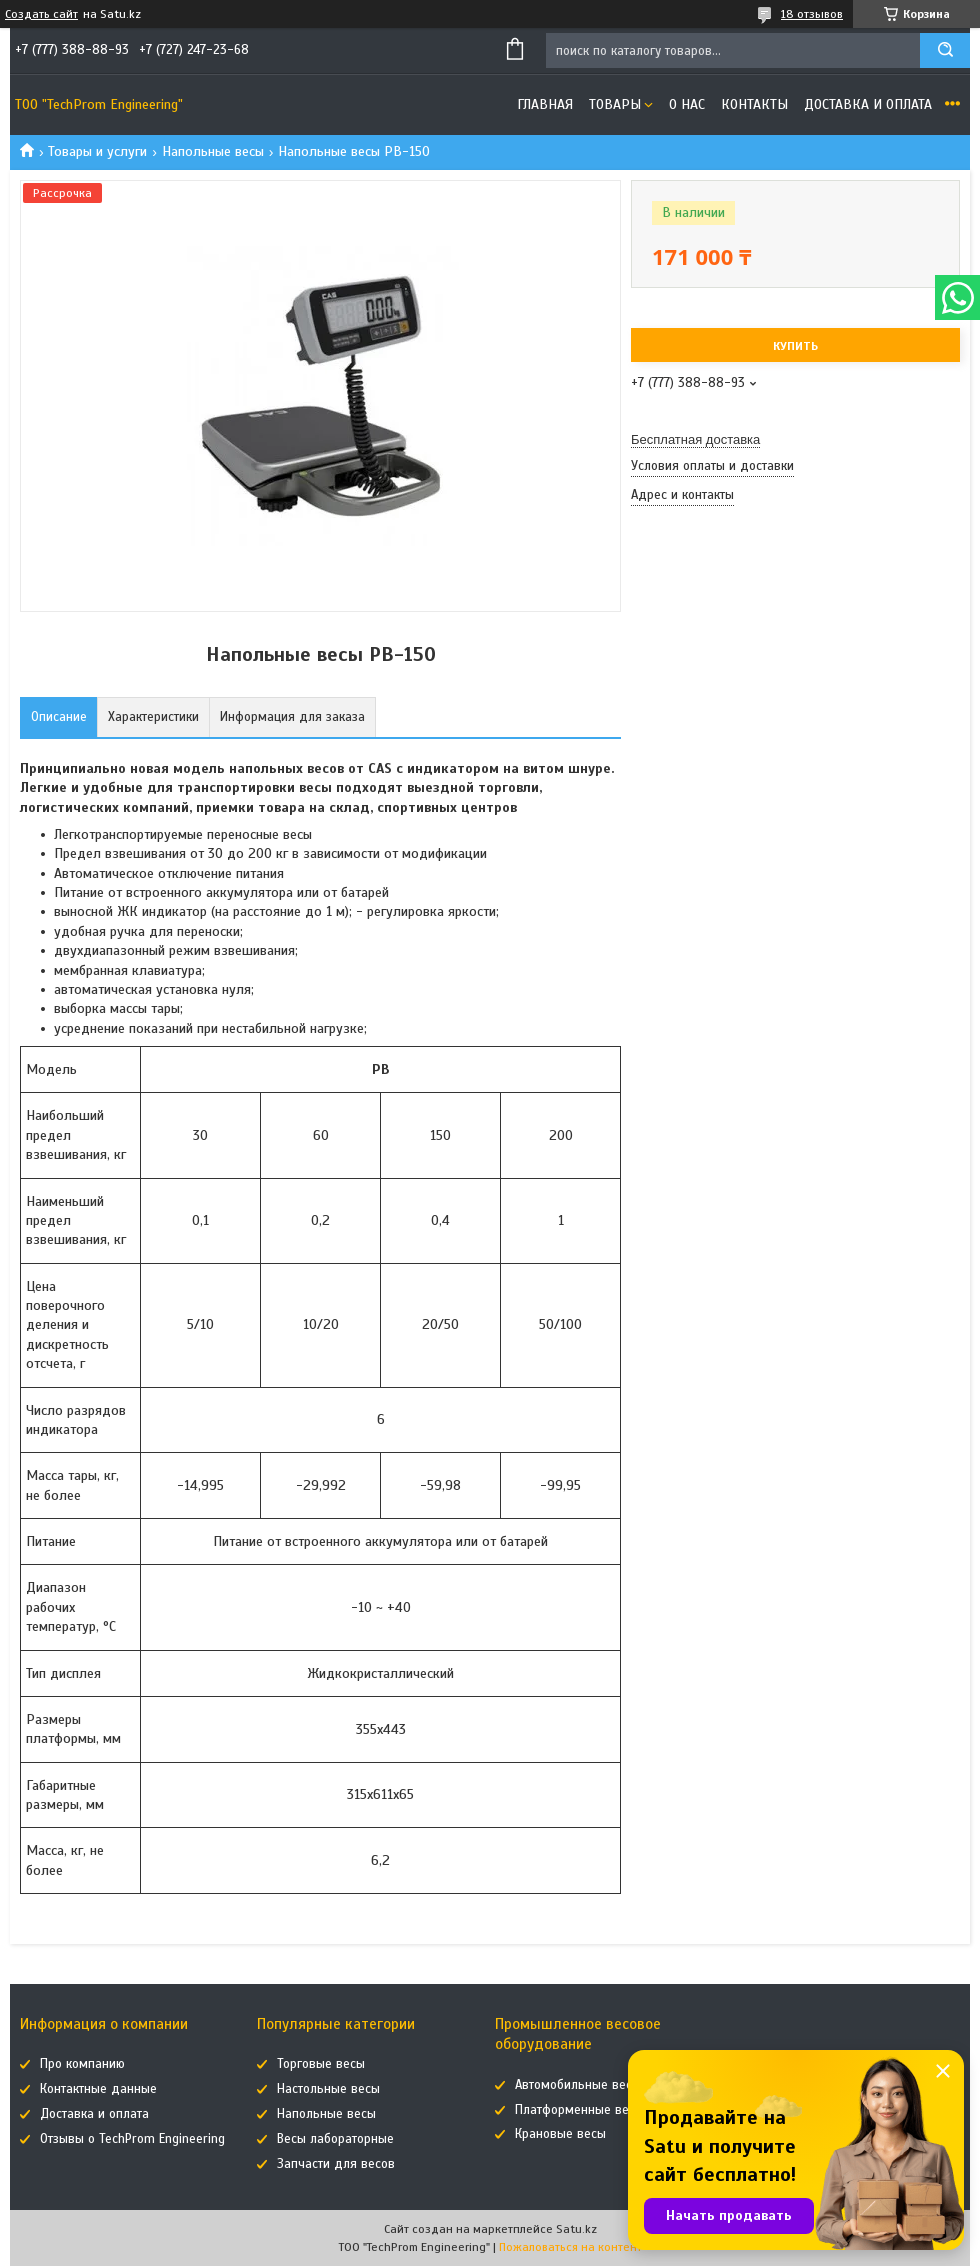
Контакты (754, 104)
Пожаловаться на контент (570, 2247)
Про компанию (82, 2064)
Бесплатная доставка (695, 439)
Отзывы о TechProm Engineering (132, 2139)
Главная (545, 104)
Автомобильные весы (578, 2085)
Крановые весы (560, 2134)
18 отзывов (812, 14)
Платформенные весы (579, 2110)
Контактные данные (98, 2089)
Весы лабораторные (335, 2139)
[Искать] (945, 50)
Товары (615, 104)
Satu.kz (576, 2229)
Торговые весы (321, 2064)
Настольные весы (328, 2089)
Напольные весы (213, 151)
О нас (687, 104)
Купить (795, 346)
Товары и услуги (97, 151)
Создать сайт (41, 14)
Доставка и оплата (868, 104)
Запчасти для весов (336, 2164)
